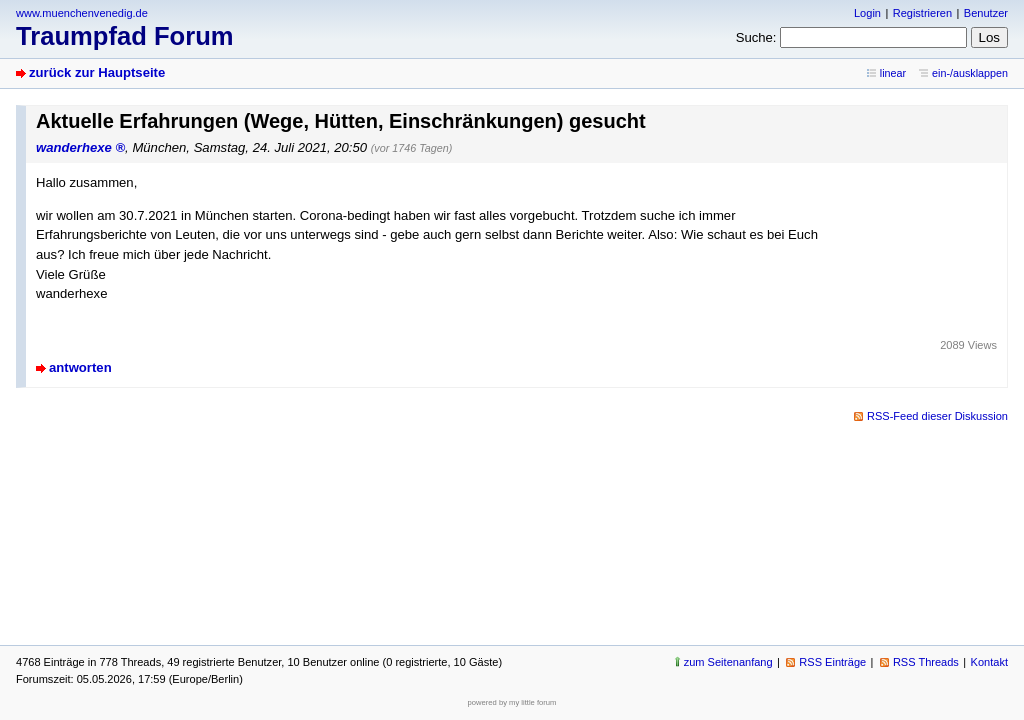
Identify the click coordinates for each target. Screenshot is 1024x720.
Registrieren (922, 13)
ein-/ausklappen (970, 73)
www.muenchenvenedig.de (82, 13)
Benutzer (986, 13)
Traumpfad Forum (125, 36)
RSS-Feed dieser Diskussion (937, 416)
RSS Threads (926, 662)
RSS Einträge (832, 662)
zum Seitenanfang (728, 662)
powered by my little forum (512, 702)
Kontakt (989, 662)
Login (867, 13)
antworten (80, 367)
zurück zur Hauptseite (97, 72)
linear (893, 73)
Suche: (756, 37)
